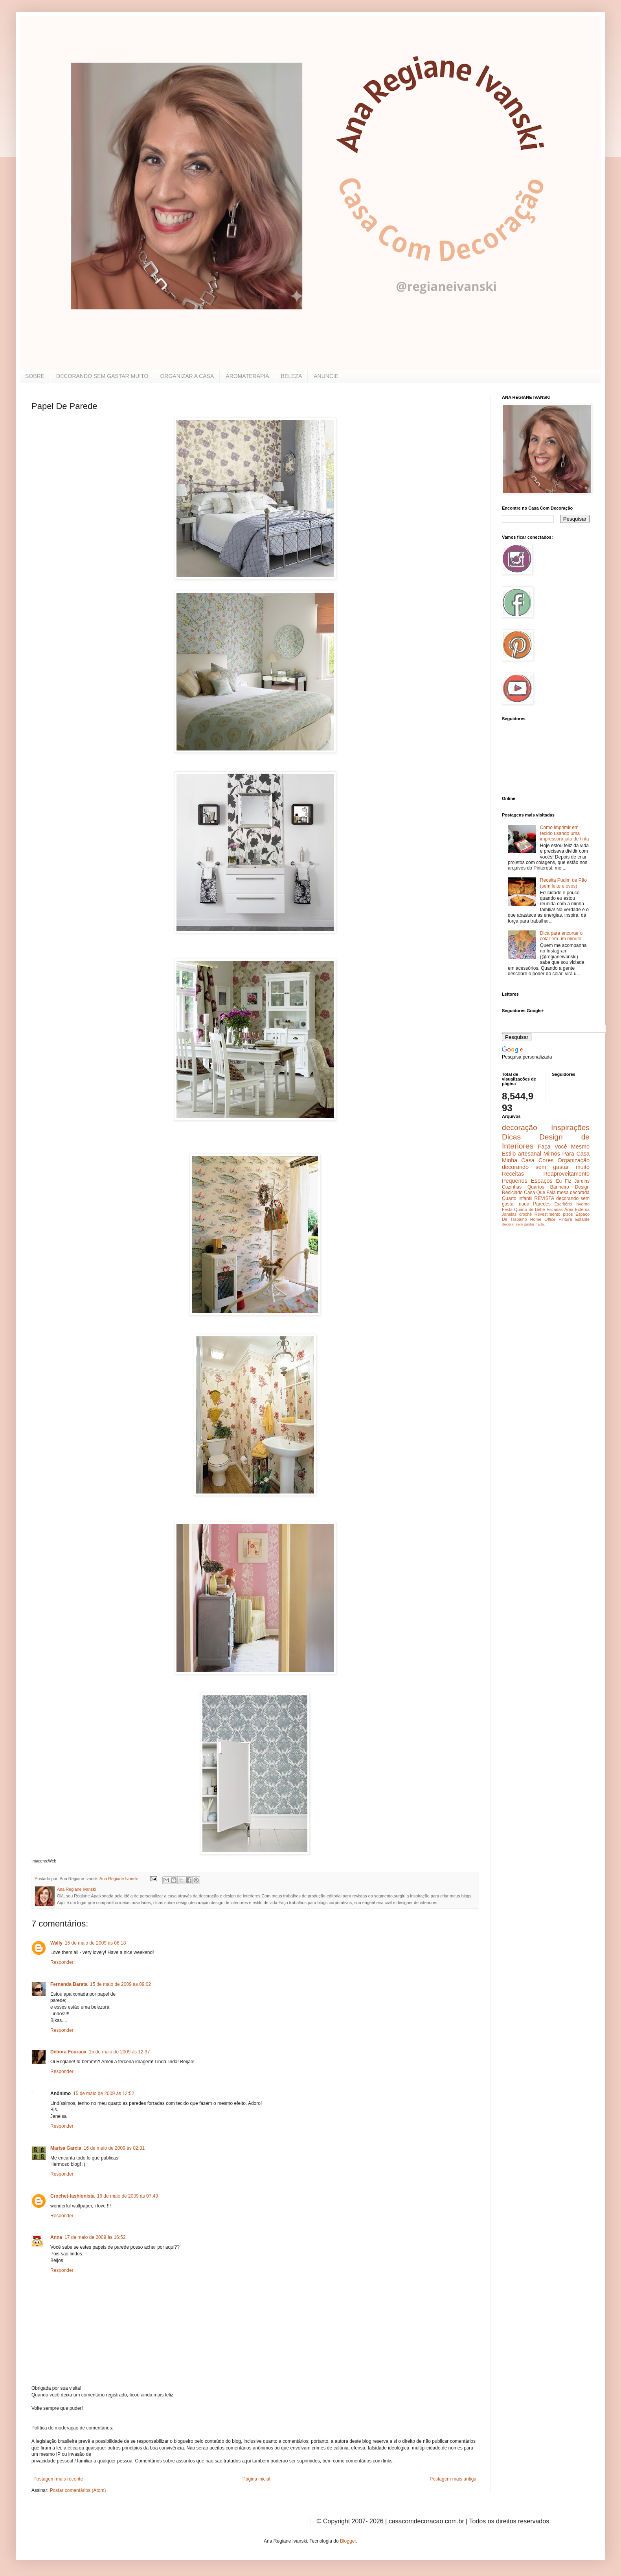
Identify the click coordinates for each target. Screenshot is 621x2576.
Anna (56, 2237)
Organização (573, 1160)
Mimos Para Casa (567, 1153)
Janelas (509, 1214)
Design (582, 1187)
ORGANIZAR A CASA (187, 376)
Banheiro (559, 1187)
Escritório (563, 1204)
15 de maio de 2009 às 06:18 (95, 1943)
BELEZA (291, 376)
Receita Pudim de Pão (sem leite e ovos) (563, 882)
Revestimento (547, 1214)
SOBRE (34, 376)
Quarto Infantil (517, 1198)
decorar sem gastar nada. (523, 1224)
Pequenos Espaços (527, 1181)
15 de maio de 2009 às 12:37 (119, 2052)
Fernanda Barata (69, 1984)
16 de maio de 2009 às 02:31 (114, 2148)
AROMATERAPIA (247, 376)
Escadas (554, 1209)
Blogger (348, 2541)
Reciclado (512, 1192)
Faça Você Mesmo (564, 1146)
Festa (507, 1209)
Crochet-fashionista (72, 2196)
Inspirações (570, 1127)
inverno (583, 1204)
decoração (519, 1127)
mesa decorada (573, 1192)
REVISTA (544, 1198)
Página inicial (256, 2479)
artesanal (529, 1153)
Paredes (542, 1204)
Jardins (582, 1181)
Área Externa (577, 1209)
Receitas (513, 1174)
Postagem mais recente (58, 2479)
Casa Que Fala (540, 1192)
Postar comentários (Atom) (78, 2490)
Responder (61, 1962)
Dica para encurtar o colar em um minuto (561, 935)
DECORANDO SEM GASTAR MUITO (102, 376)
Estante (582, 1219)
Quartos (535, 1187)
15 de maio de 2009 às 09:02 (120, 1984)
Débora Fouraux (68, 2052)
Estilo (509, 1153)
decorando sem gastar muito (546, 1167)
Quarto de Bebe (529, 1209)
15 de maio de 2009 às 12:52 (103, 2093)
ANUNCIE (326, 376)
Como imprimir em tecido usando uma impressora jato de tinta (564, 833)
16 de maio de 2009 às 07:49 (127, 2196)
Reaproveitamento (566, 1174)
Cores (545, 1160)
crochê (525, 1214)
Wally (56, 1943)
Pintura (565, 1219)
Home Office (543, 1219)
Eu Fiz (563, 1181)
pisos (568, 1214)
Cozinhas (512, 1187)
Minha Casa (518, 1160)
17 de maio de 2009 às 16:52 (94, 2237)
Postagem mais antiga (453, 2479)
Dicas (511, 1137)
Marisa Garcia (65, 2148)
